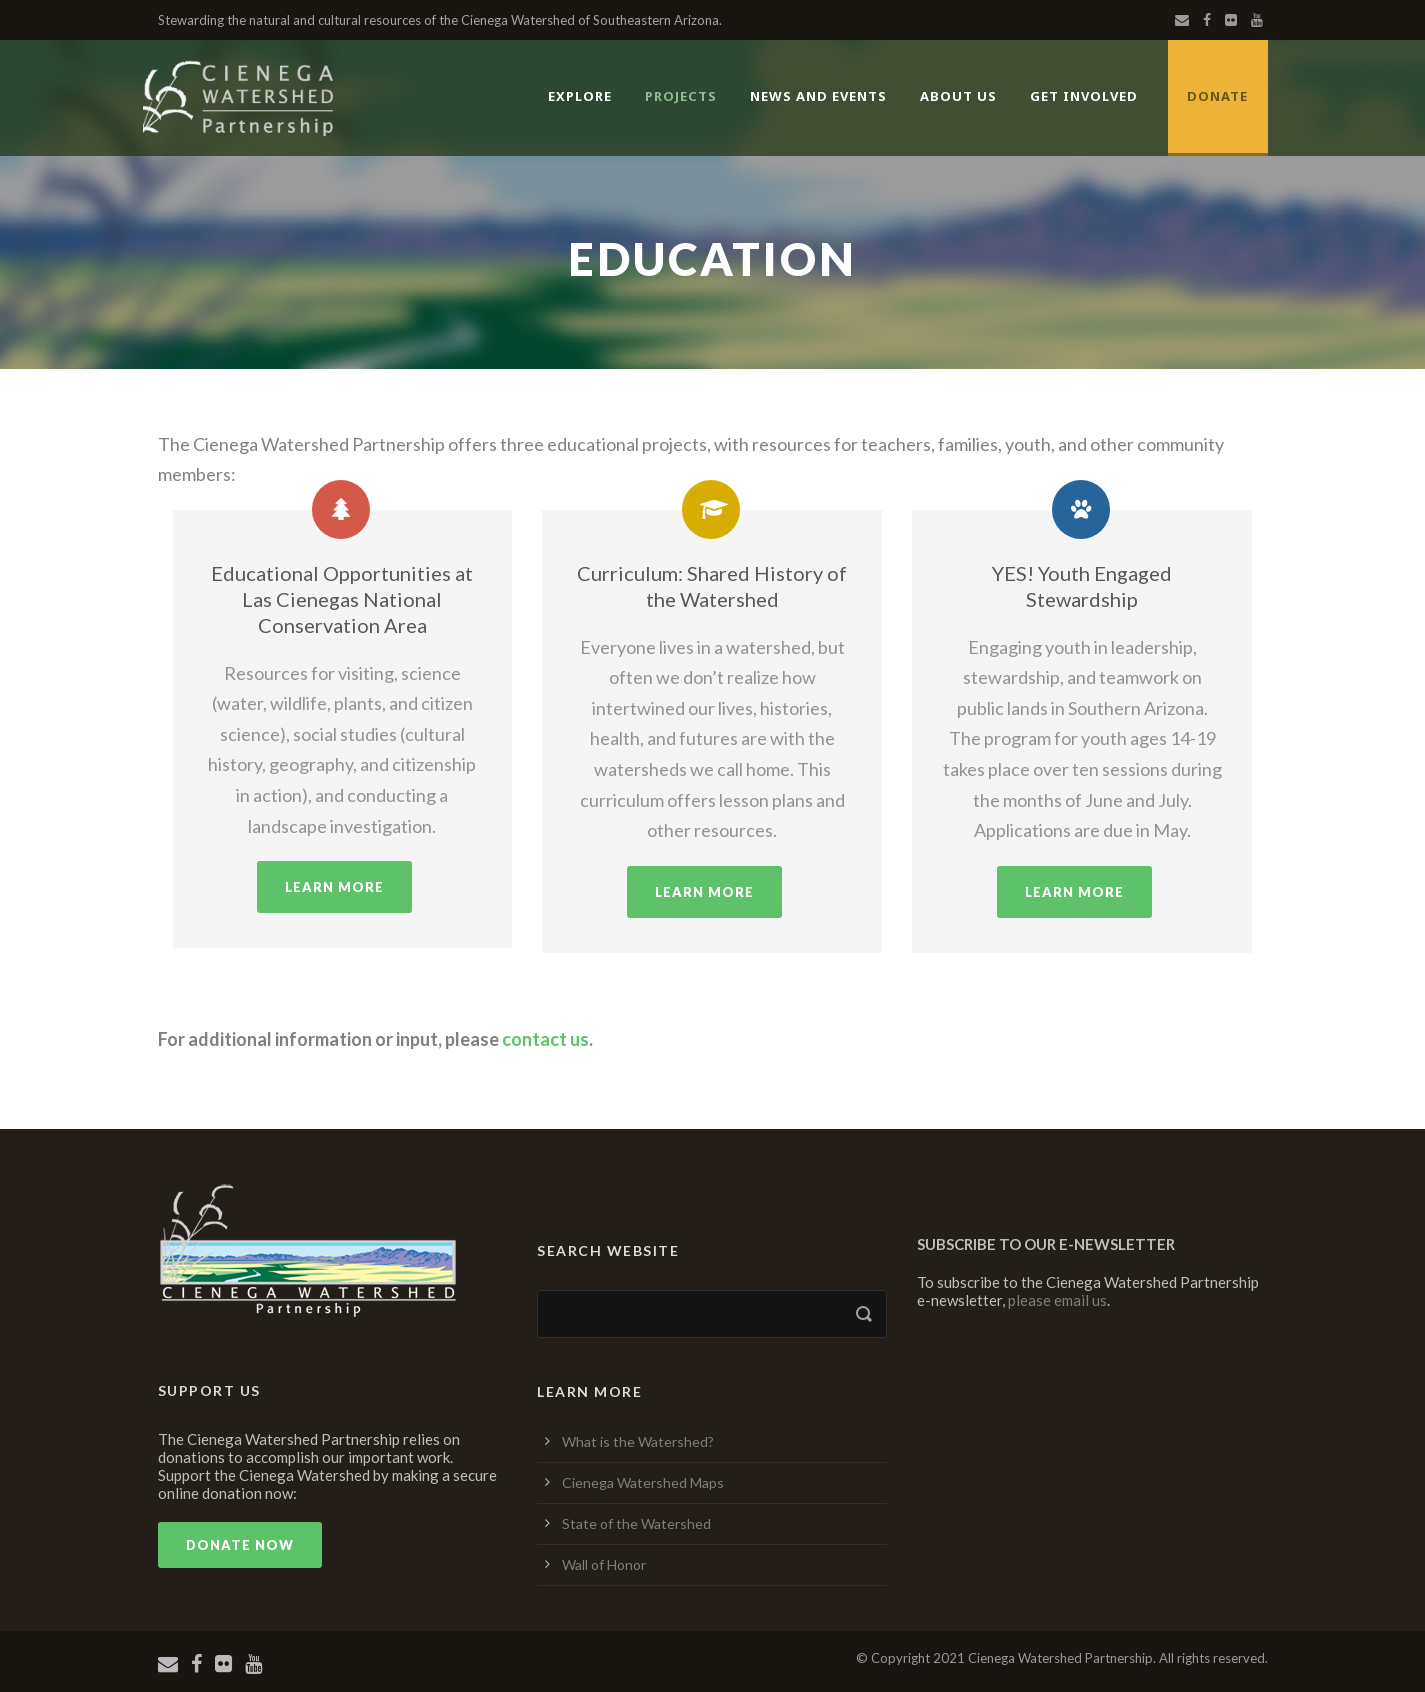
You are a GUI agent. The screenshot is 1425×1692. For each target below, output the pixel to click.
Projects (681, 96)
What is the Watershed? (638, 1441)
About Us (958, 96)
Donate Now (240, 1545)
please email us (1057, 1300)
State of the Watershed (636, 1523)
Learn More (334, 887)
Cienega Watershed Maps (643, 1482)
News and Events (818, 96)
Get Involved (1084, 96)
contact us (545, 1039)
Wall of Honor (604, 1564)
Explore (580, 96)
